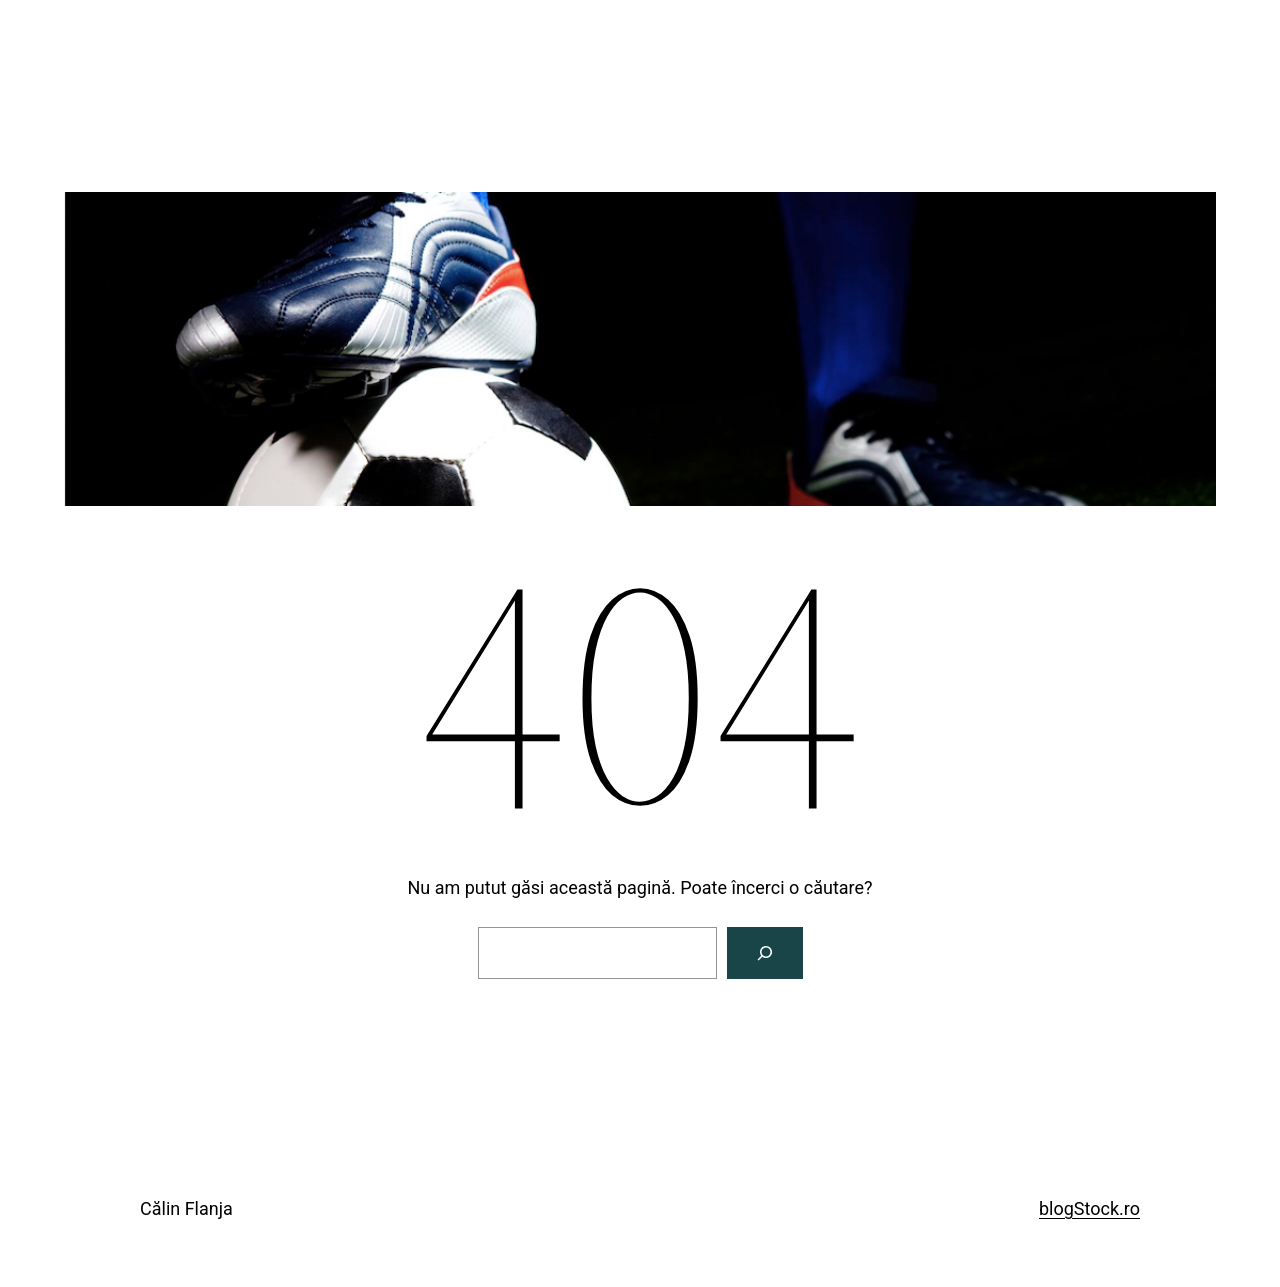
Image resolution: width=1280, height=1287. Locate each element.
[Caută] (765, 953)
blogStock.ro (1089, 1208)
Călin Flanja (186, 1208)
